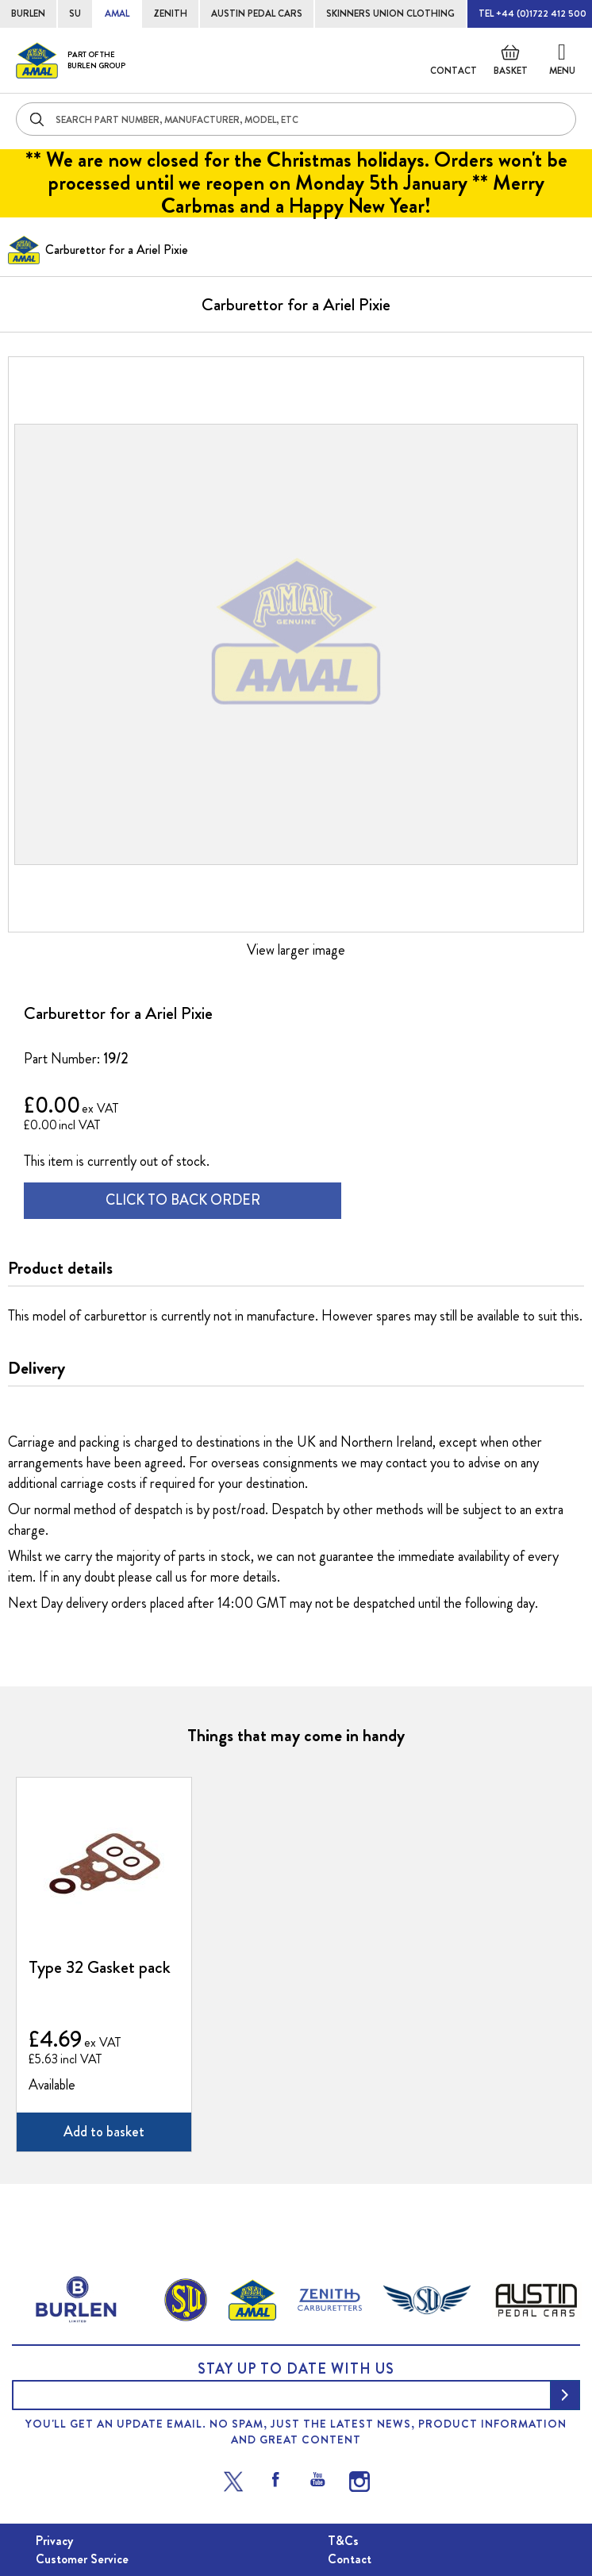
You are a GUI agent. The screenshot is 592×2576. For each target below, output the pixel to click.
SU (75, 13)
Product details (60, 1268)
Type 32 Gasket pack (100, 1967)
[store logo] (70, 60)
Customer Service (82, 2559)
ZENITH (170, 13)
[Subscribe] (565, 2395)
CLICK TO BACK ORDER (183, 1200)
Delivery (36, 1368)
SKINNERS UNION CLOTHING (390, 13)
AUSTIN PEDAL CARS (256, 13)
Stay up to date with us (296, 2369)
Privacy (54, 2541)
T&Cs (343, 2541)
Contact (453, 70)
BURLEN (28, 13)
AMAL (117, 13)
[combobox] (296, 119)
